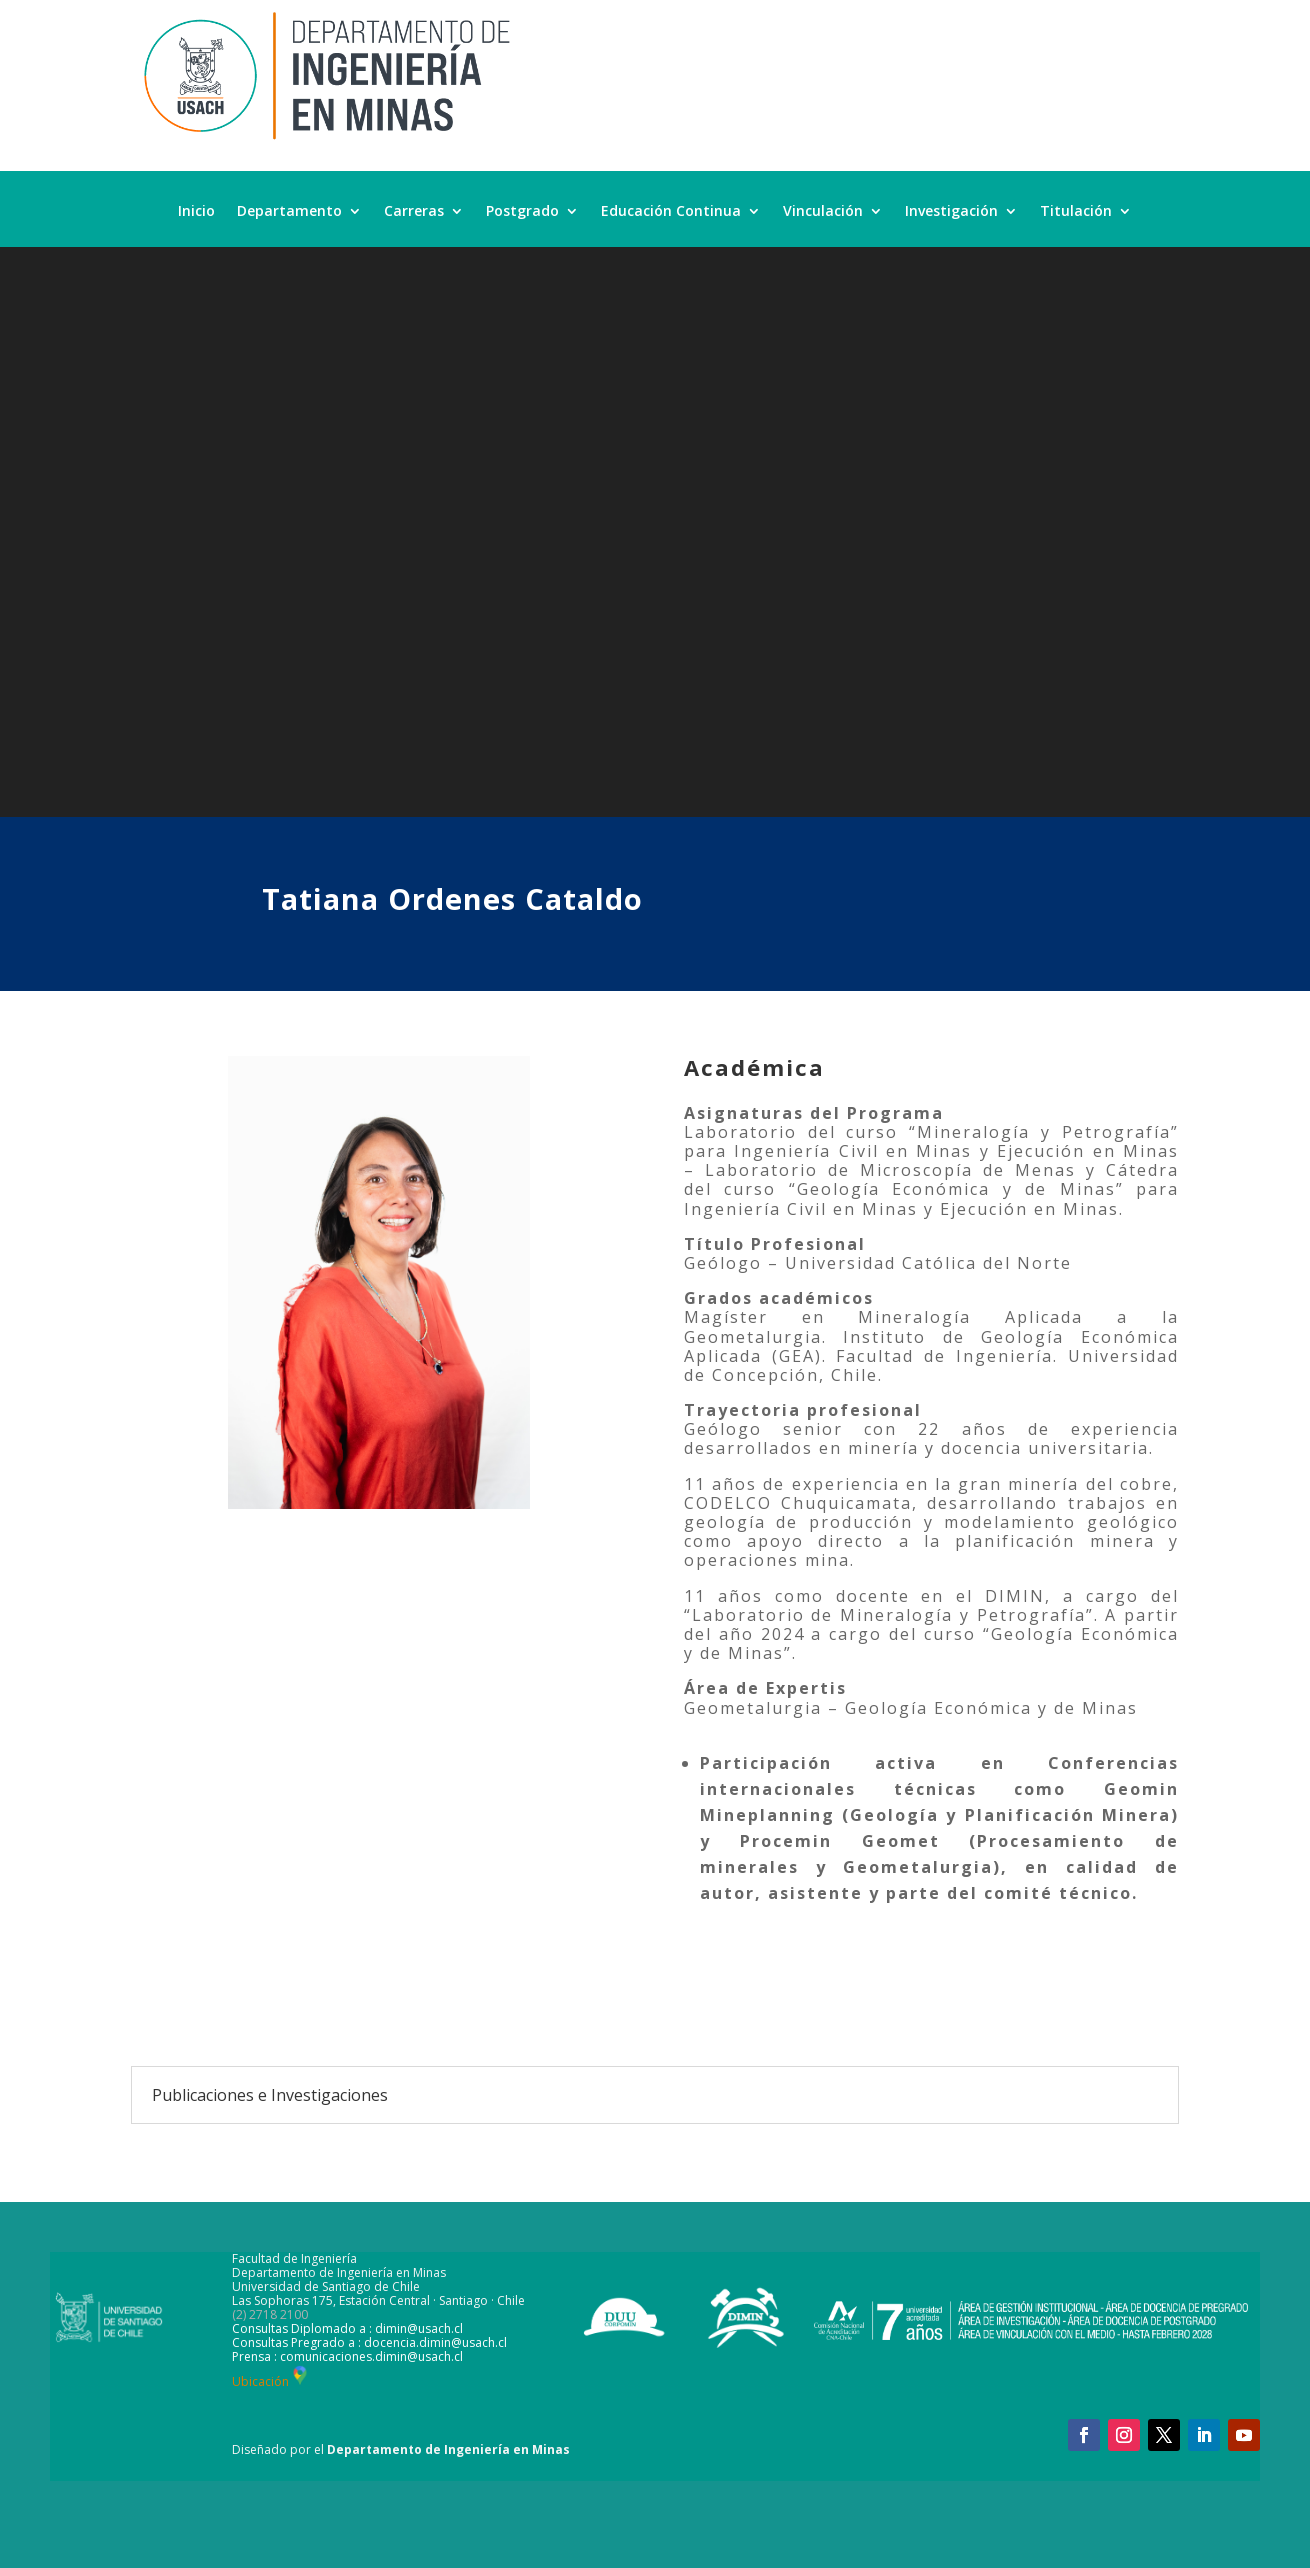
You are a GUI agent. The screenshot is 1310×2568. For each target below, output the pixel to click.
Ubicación (271, 2381)
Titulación (1076, 212)
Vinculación (823, 212)
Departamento (289, 212)
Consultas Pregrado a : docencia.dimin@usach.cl (369, 2342)
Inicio (196, 212)
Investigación (951, 212)
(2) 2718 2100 (270, 2314)
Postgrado (522, 212)
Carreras (414, 212)
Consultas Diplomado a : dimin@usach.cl (347, 2328)
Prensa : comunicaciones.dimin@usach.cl (347, 2356)
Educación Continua (671, 212)
